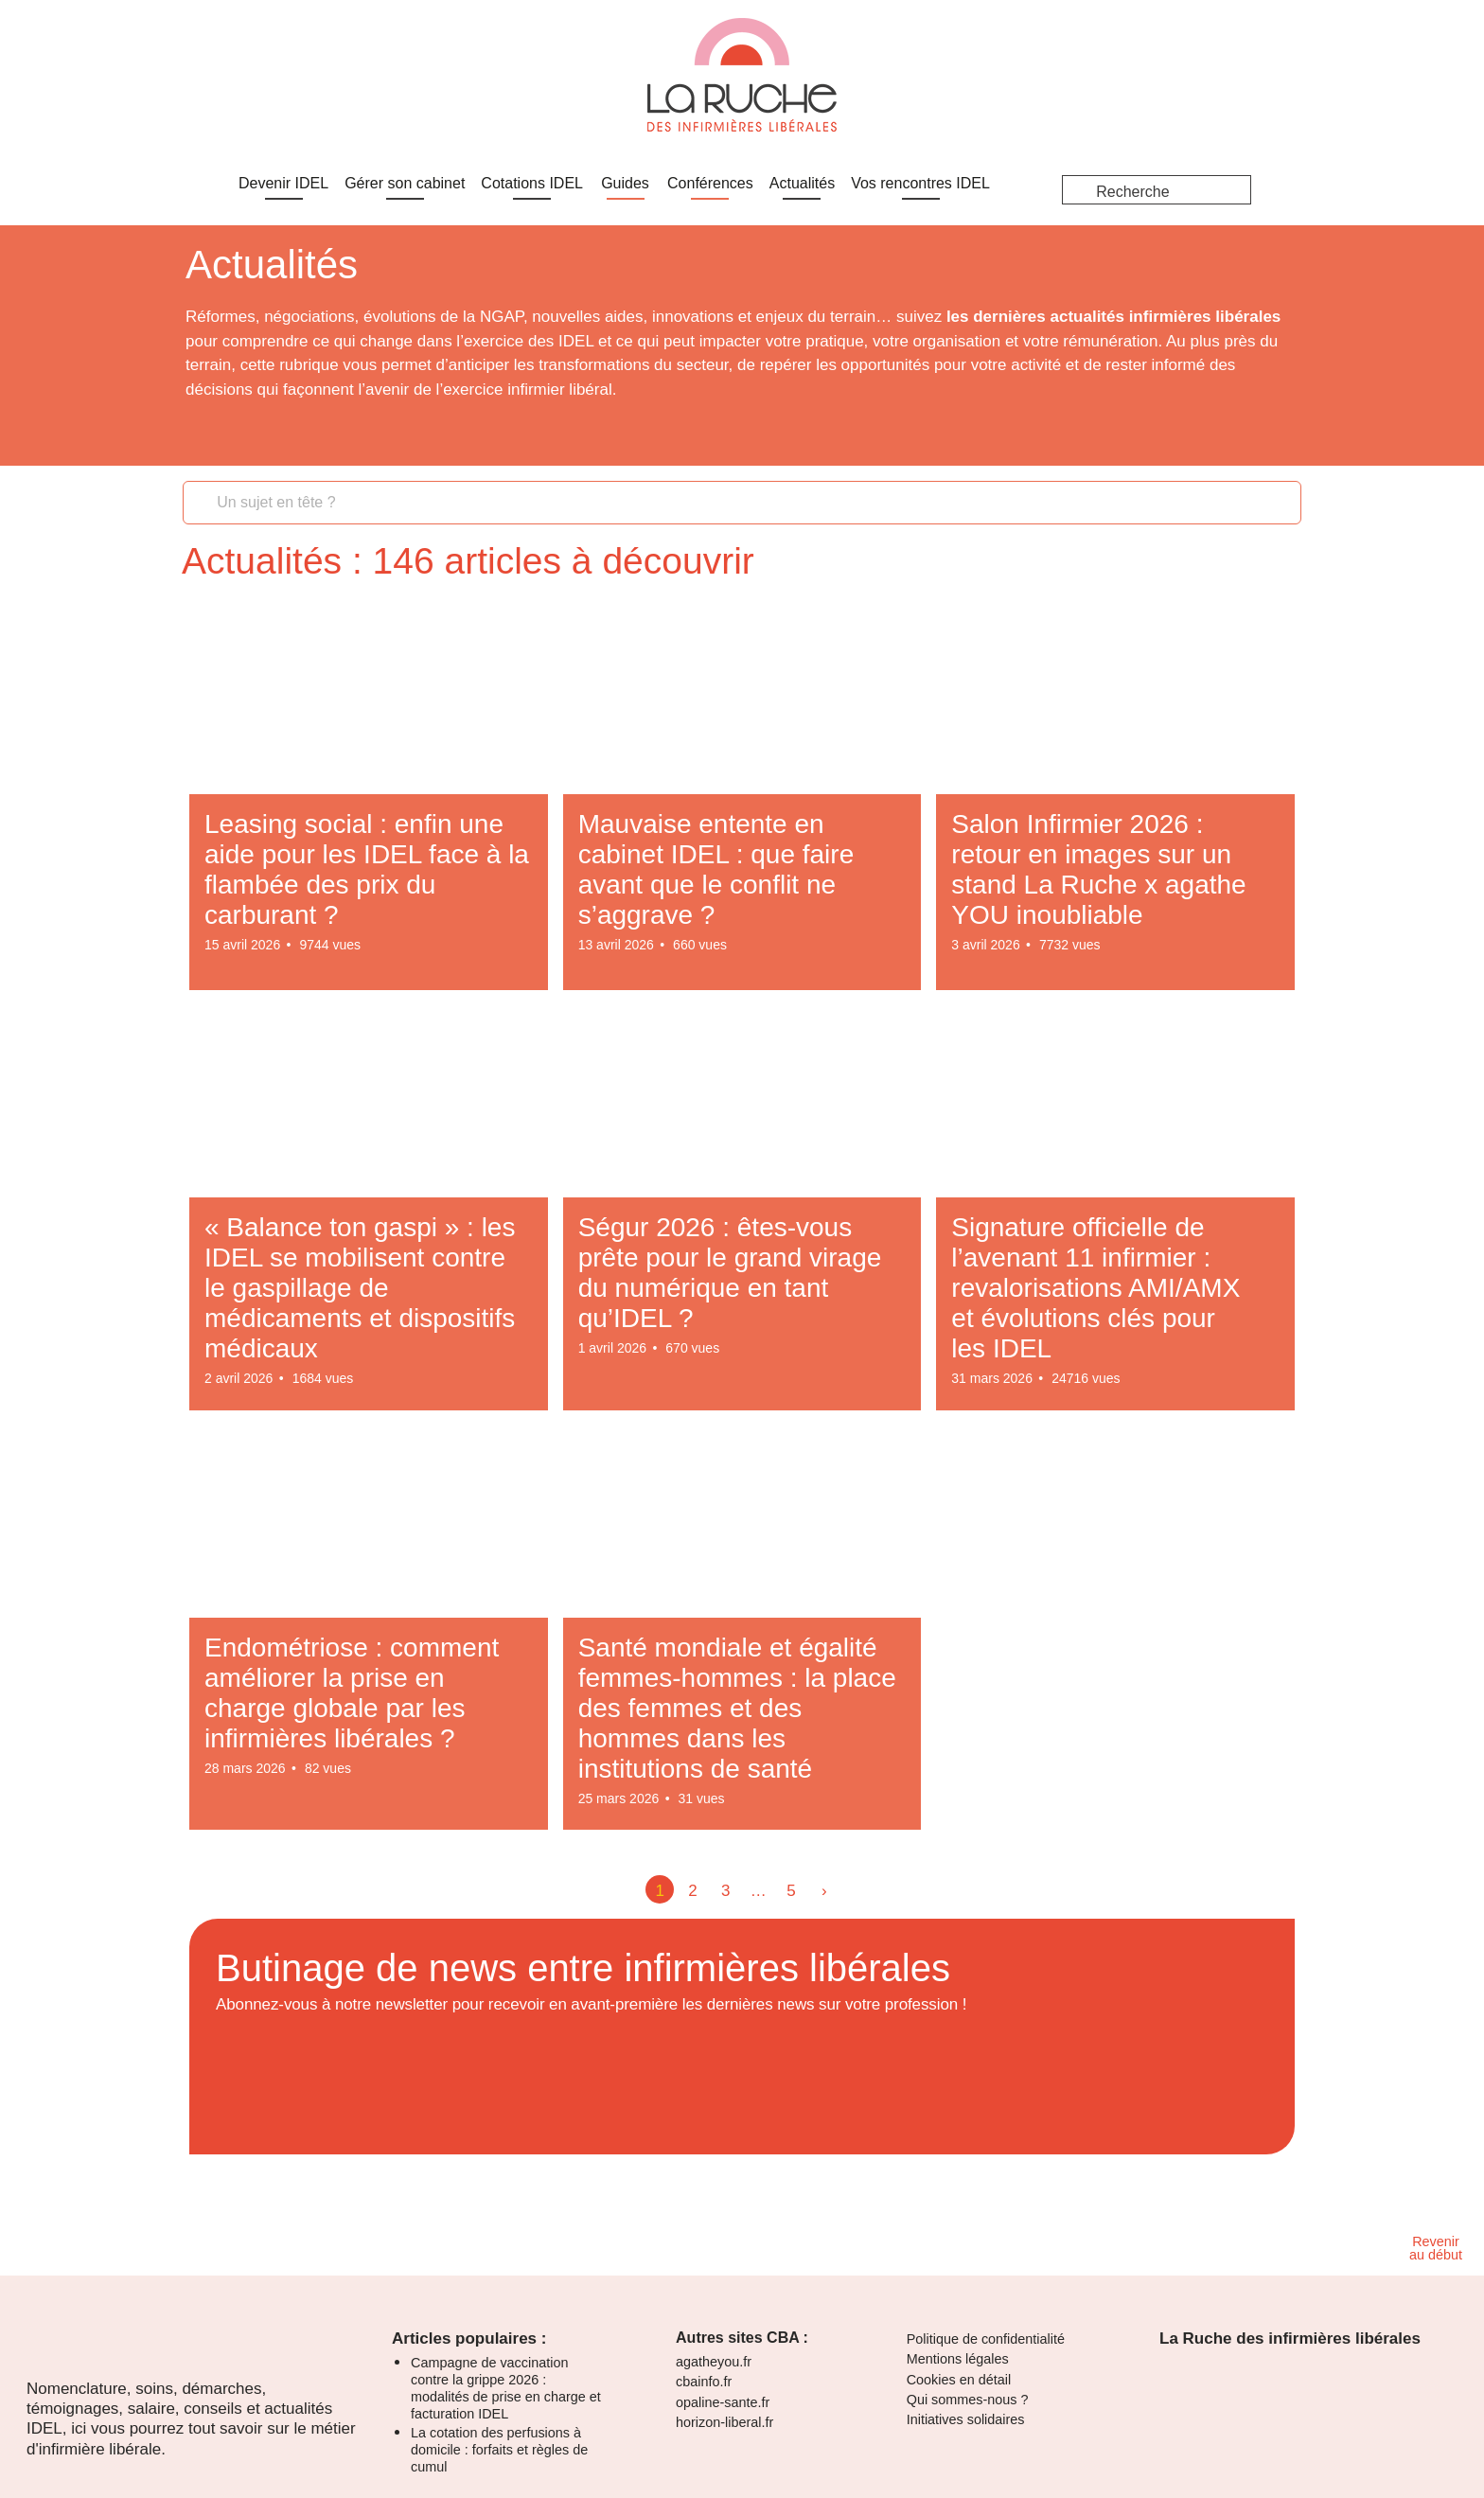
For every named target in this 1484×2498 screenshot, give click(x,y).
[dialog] (742, 48)
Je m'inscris (43, 80)
